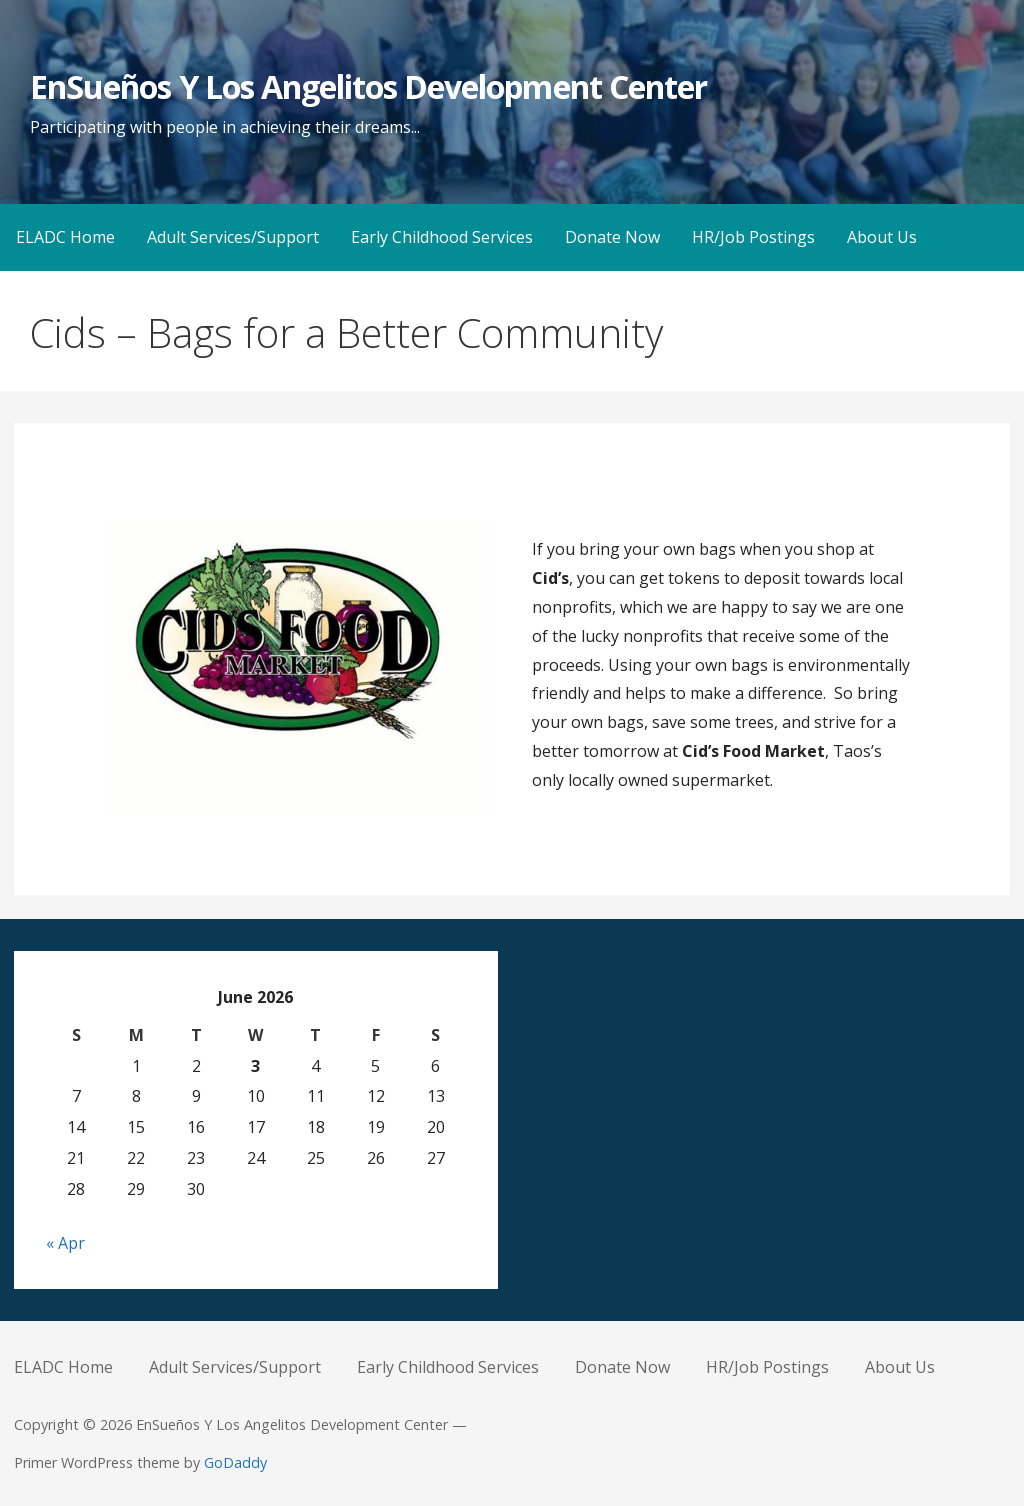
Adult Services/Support (233, 237)
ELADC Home (65, 237)
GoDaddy (235, 1462)
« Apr (65, 1243)
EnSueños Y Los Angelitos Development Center (368, 86)
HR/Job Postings (753, 237)
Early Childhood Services (442, 237)
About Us (882, 237)
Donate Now (612, 237)
